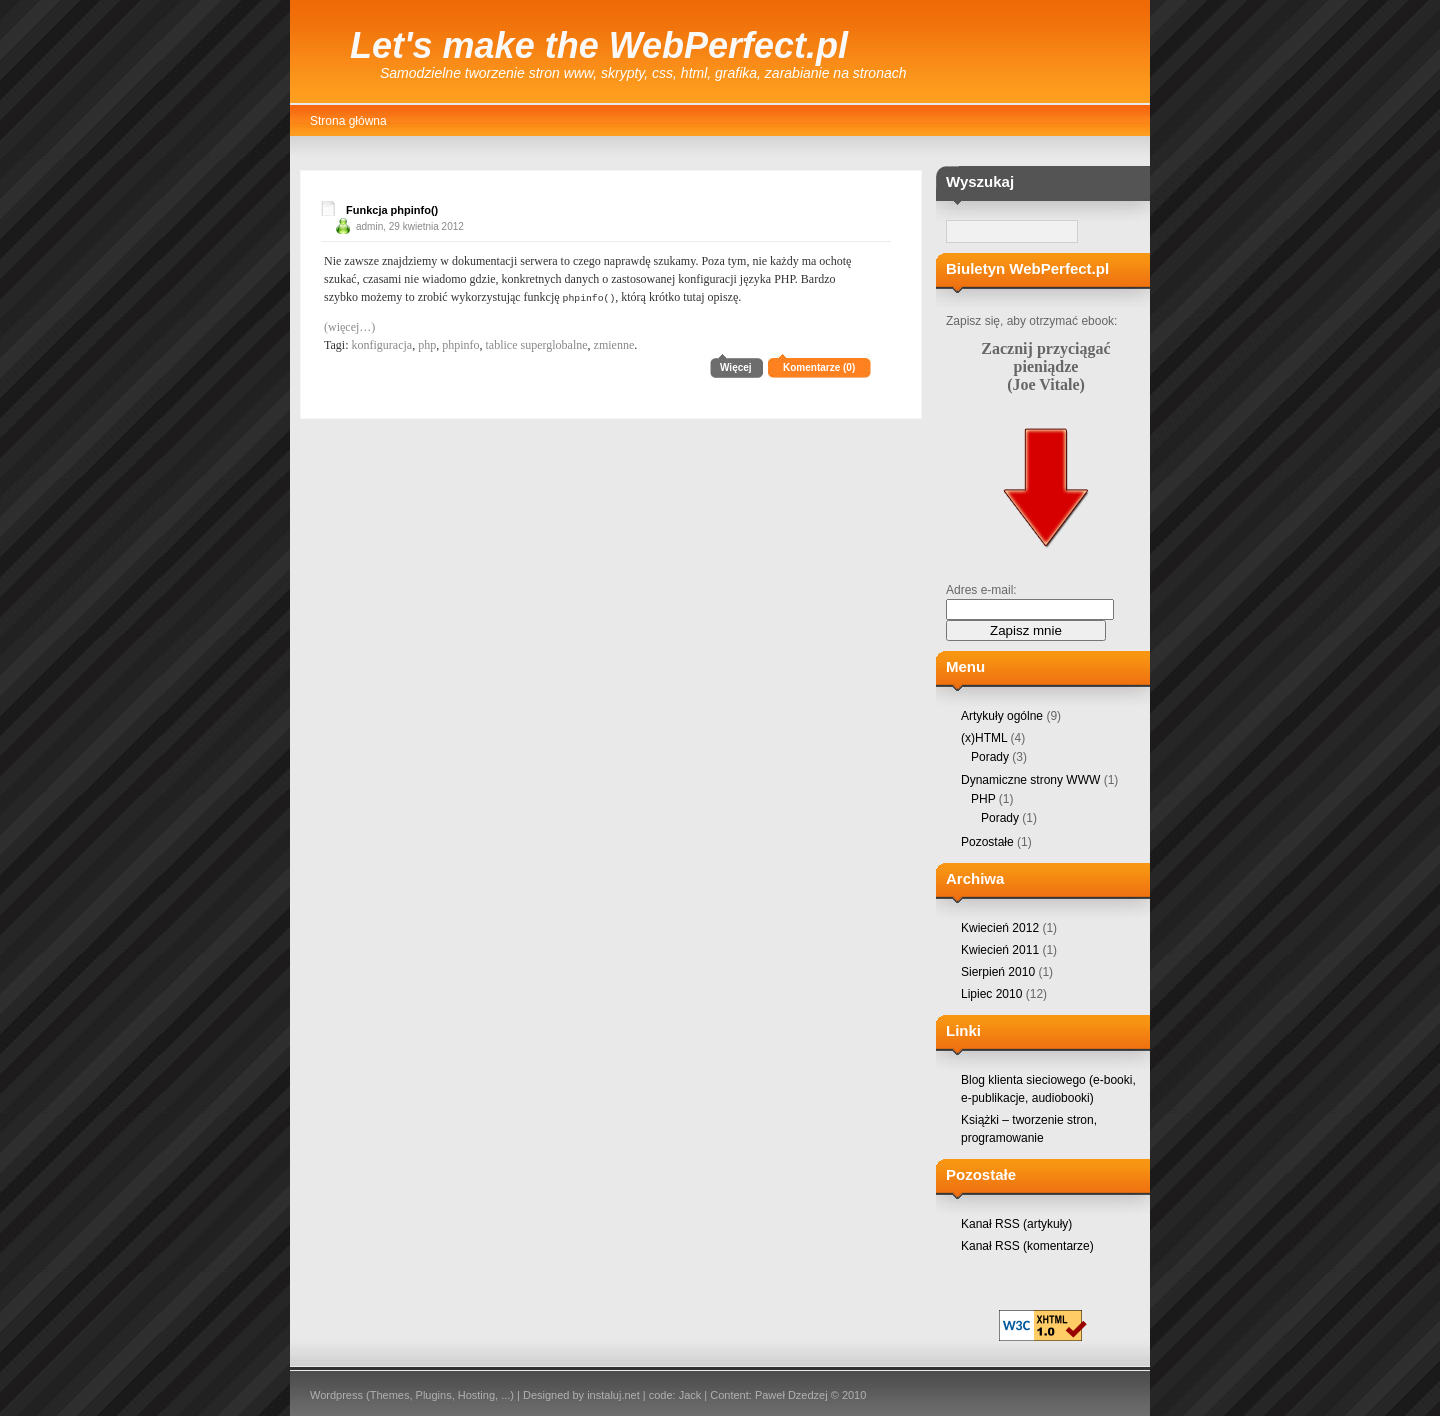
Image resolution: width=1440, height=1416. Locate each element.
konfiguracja (382, 344)
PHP (983, 799)
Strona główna (348, 121)
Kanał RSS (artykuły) (1016, 1224)
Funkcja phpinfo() (392, 210)
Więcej (736, 366)
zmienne (614, 344)
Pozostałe (987, 842)
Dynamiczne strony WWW (1030, 780)
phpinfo (460, 344)
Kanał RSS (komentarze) (1027, 1246)
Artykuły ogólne (1002, 716)
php (427, 344)
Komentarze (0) (819, 366)
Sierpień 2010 (998, 972)
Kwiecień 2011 (1000, 950)
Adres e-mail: (981, 590)
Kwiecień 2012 (1000, 928)
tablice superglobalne (536, 344)
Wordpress (336, 1395)
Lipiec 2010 (991, 994)
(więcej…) (349, 326)
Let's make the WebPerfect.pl (599, 45)
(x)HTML (984, 738)
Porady (990, 757)
